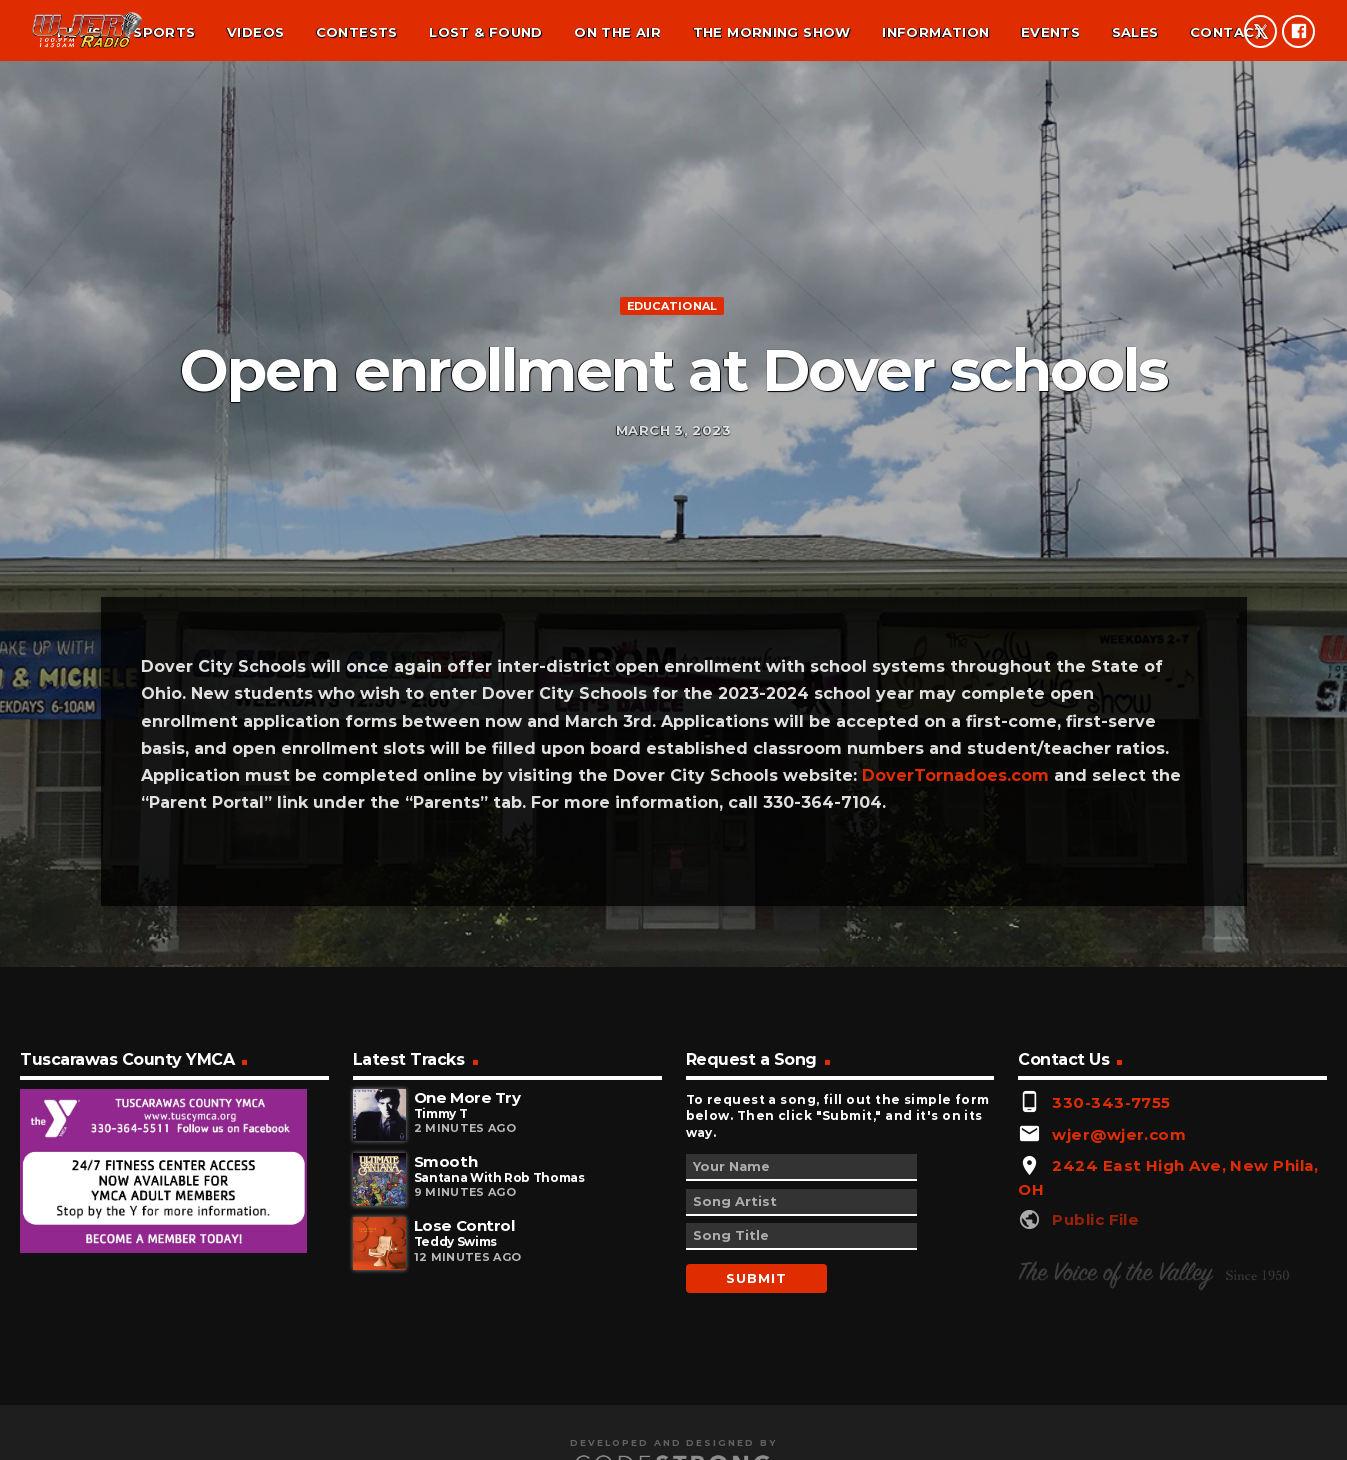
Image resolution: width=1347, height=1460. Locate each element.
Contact (1227, 32)
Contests (357, 32)
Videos (255, 32)
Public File (1095, 1421)
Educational (672, 403)
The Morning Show (772, 32)
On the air (617, 32)
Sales (1135, 32)
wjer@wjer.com (1119, 1335)
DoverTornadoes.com (955, 977)
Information (935, 32)
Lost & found (486, 32)
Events (1050, 32)
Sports (164, 32)
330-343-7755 (1111, 1304)
